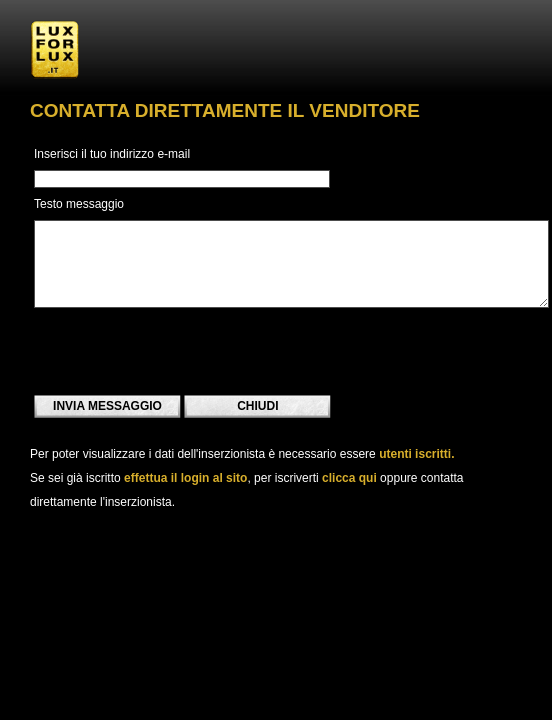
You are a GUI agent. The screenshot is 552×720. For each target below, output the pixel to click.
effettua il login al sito (185, 478)
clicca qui (349, 478)
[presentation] (186, 351)
